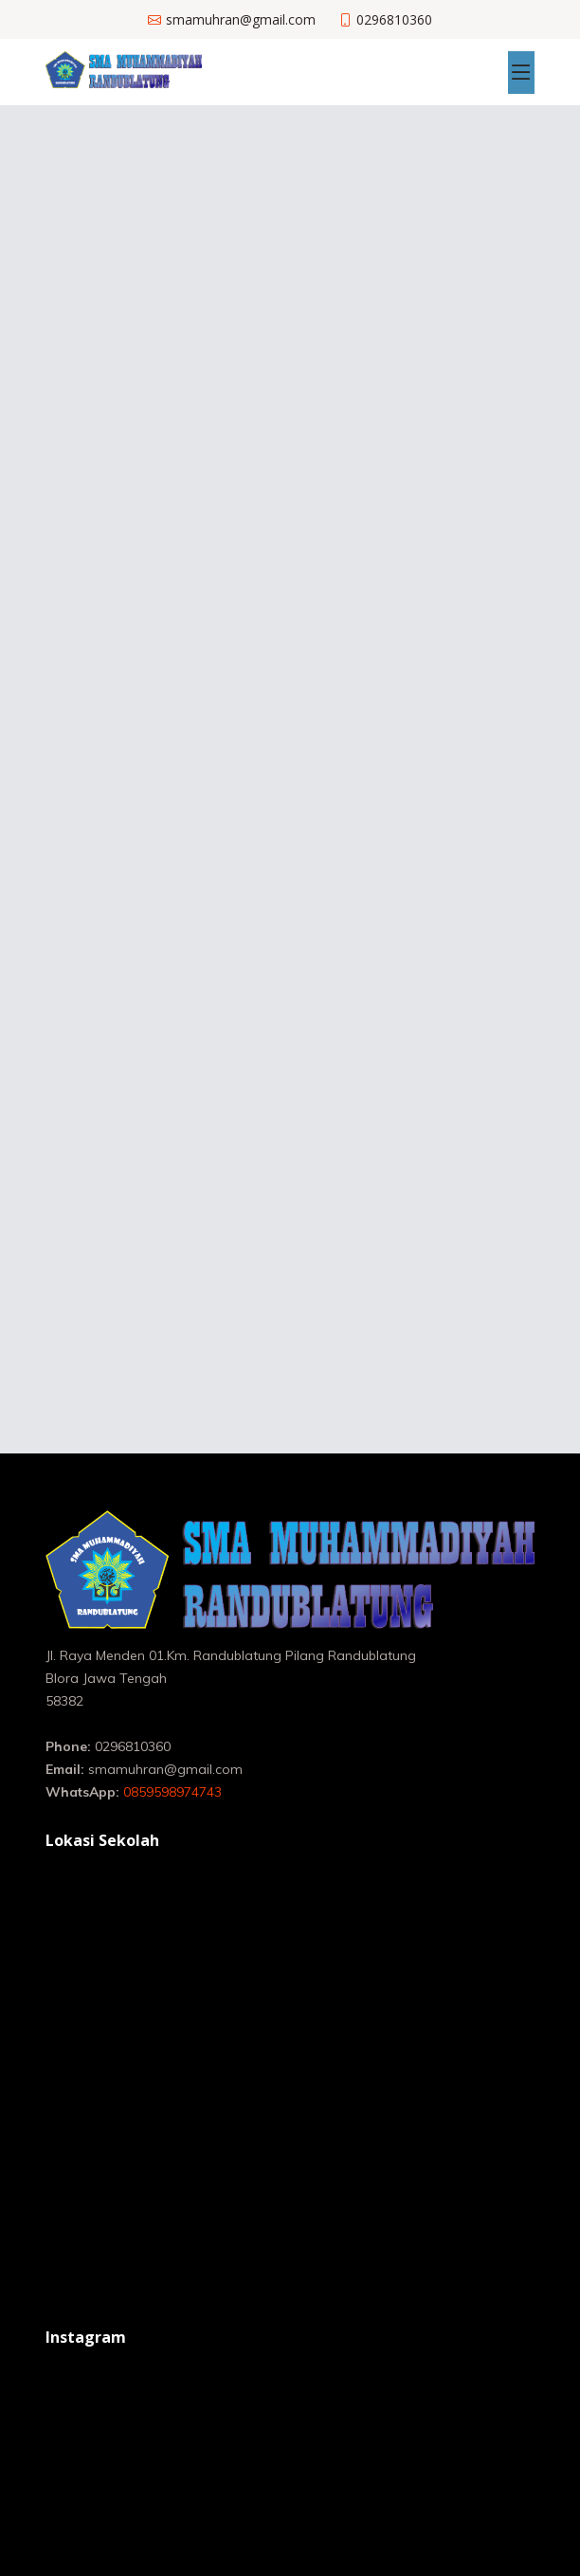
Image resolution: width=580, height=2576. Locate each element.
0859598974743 (172, 1791)
